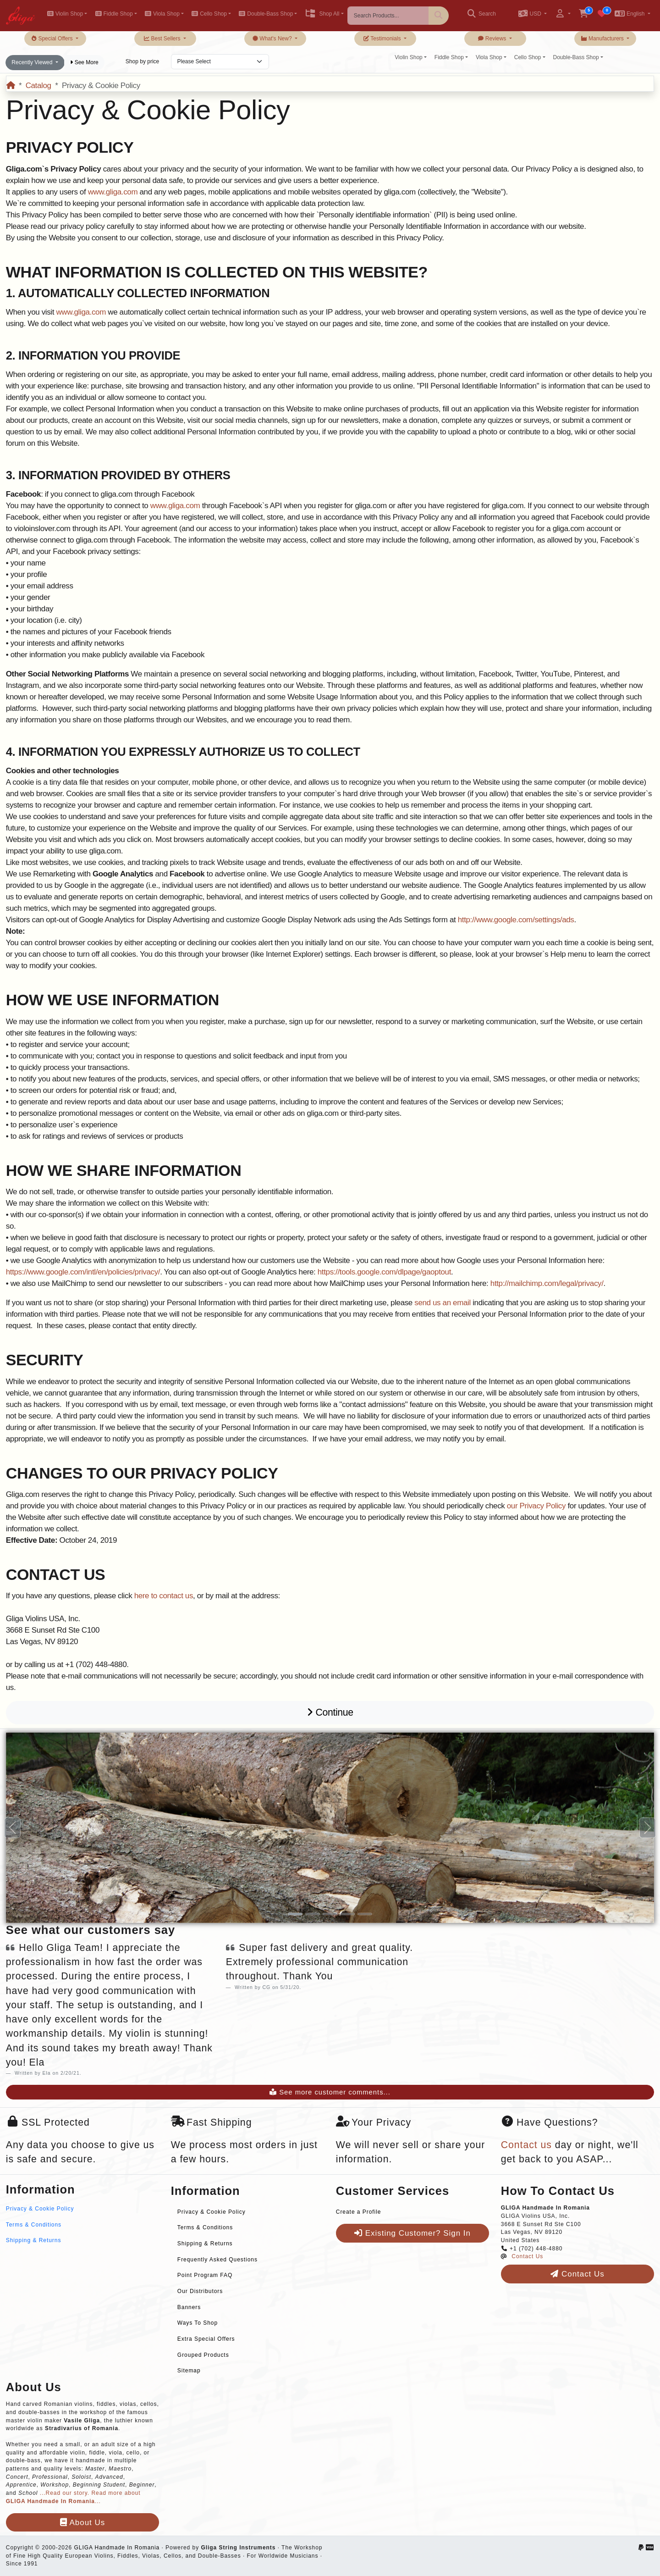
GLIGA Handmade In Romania (117, 2547)
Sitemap (189, 2370)
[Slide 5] (365, 1914)
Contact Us (527, 2256)
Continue (330, 1712)
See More (84, 62)
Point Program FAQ (204, 2275)
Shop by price (142, 61)
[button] (532, 14)
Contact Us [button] (577, 2274)
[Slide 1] (295, 1914)
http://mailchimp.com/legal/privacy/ (547, 1283)
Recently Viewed (32, 62)
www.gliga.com (113, 192)
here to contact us (163, 1595)
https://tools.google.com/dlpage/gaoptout (384, 1272)
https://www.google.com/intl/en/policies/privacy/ (83, 1272)
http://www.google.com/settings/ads (516, 919)
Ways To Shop (197, 2323)
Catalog (38, 85)
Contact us (526, 2144)
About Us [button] (82, 2522)
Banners (189, 2307)
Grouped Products (203, 2355)
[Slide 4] (347, 1914)
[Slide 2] (312, 1914)
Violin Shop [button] (65, 14)
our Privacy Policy (536, 1505)
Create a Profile (358, 2212)
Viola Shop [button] (162, 14)
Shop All (322, 14)
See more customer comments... (330, 2092)
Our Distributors (200, 2291)
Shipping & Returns (33, 2240)
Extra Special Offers (206, 2339)
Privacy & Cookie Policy (40, 2208)
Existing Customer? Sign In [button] (412, 2233)
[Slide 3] (330, 1914)
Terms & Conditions (33, 2224)
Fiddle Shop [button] (113, 14)
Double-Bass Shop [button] (266, 14)
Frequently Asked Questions (217, 2259)
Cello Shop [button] (209, 14)
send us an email (442, 1302)
